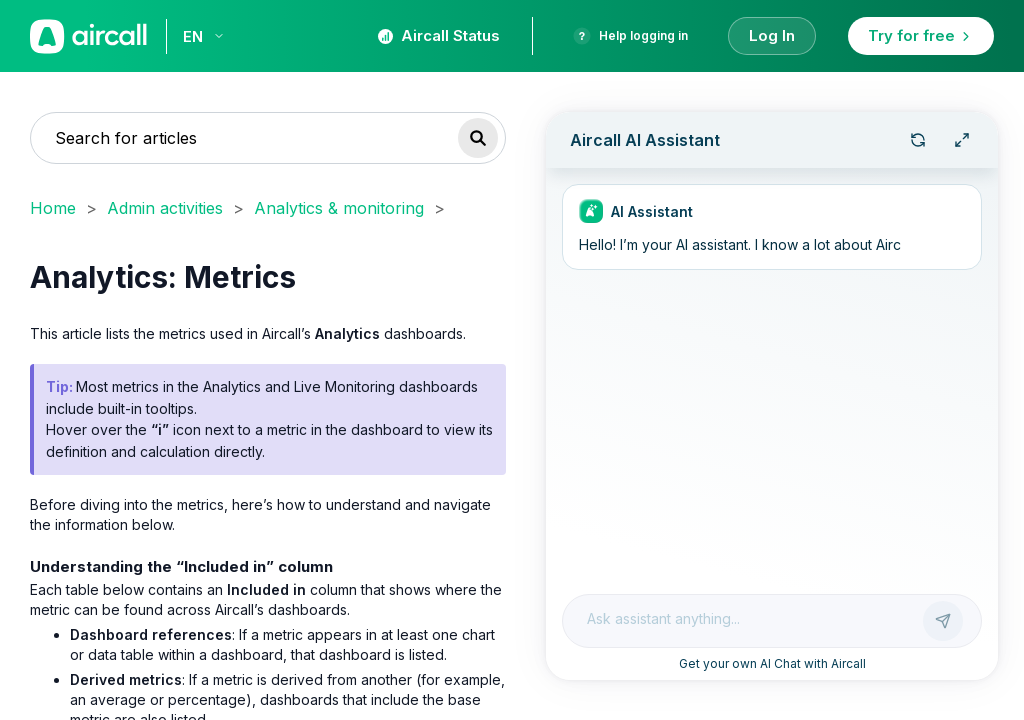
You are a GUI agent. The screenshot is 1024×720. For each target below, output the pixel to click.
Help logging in (630, 36)
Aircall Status (439, 35)
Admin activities (165, 208)
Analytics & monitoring (339, 208)
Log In (772, 35)
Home (53, 208)
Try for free (921, 35)
